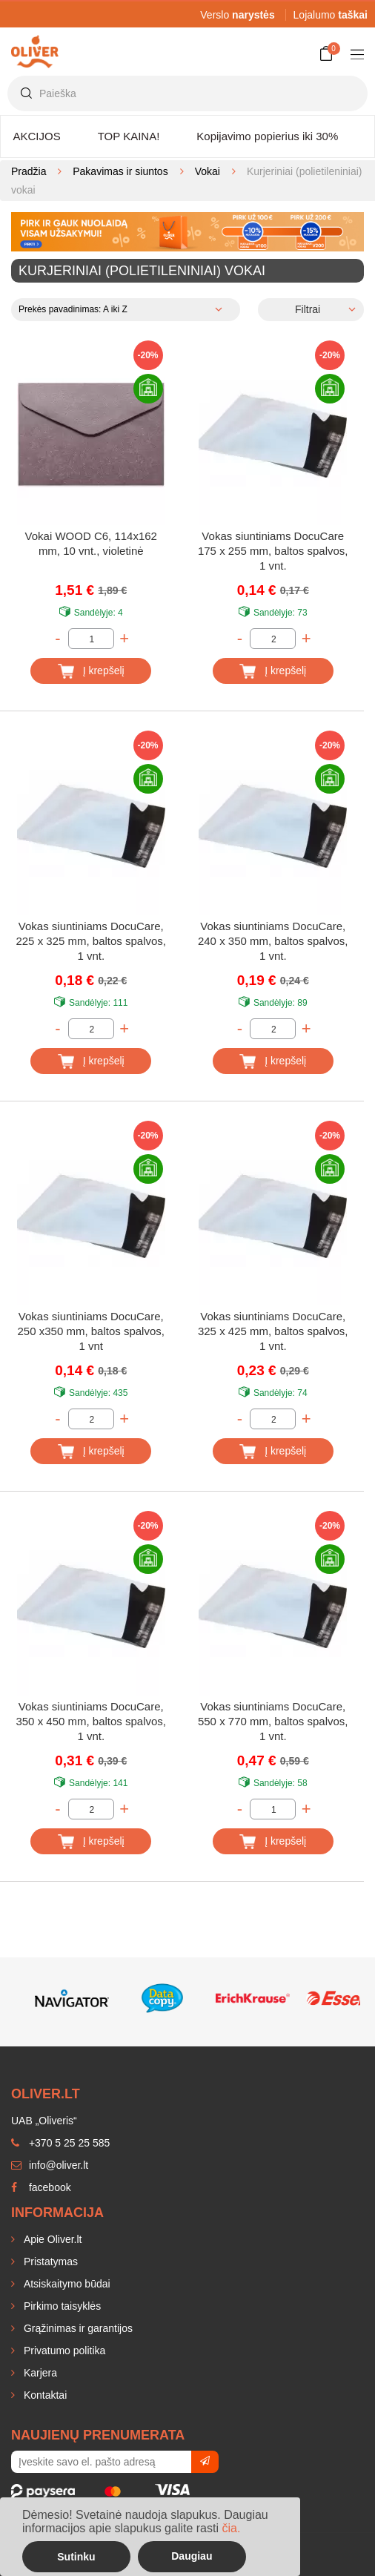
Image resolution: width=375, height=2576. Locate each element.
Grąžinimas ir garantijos (77, 2328)
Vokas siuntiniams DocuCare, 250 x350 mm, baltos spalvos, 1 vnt (91, 1331)
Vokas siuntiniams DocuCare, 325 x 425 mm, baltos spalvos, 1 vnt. (273, 1331)
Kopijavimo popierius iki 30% (267, 136)
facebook (41, 2187)
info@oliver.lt (49, 2165)
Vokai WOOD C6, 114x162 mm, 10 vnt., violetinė (91, 543)
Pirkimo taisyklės (61, 2306)
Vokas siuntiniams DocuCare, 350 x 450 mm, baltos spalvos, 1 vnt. (91, 1721)
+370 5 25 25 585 (60, 2143)
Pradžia (28, 171)
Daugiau (191, 2556)
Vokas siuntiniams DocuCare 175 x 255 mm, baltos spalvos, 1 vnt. (273, 551)
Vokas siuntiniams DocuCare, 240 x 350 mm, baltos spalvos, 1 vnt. (273, 941)
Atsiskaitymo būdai (65, 2284)
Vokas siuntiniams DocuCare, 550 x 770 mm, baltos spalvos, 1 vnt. (273, 1721)
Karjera (39, 2373)
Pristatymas (49, 2261)
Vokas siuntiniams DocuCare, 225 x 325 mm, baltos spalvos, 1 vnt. (91, 941)
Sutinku (76, 2557)
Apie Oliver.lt (51, 2239)
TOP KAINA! (129, 136)
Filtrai (307, 309)
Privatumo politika (63, 2350)
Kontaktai (44, 2395)
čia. (231, 2528)
